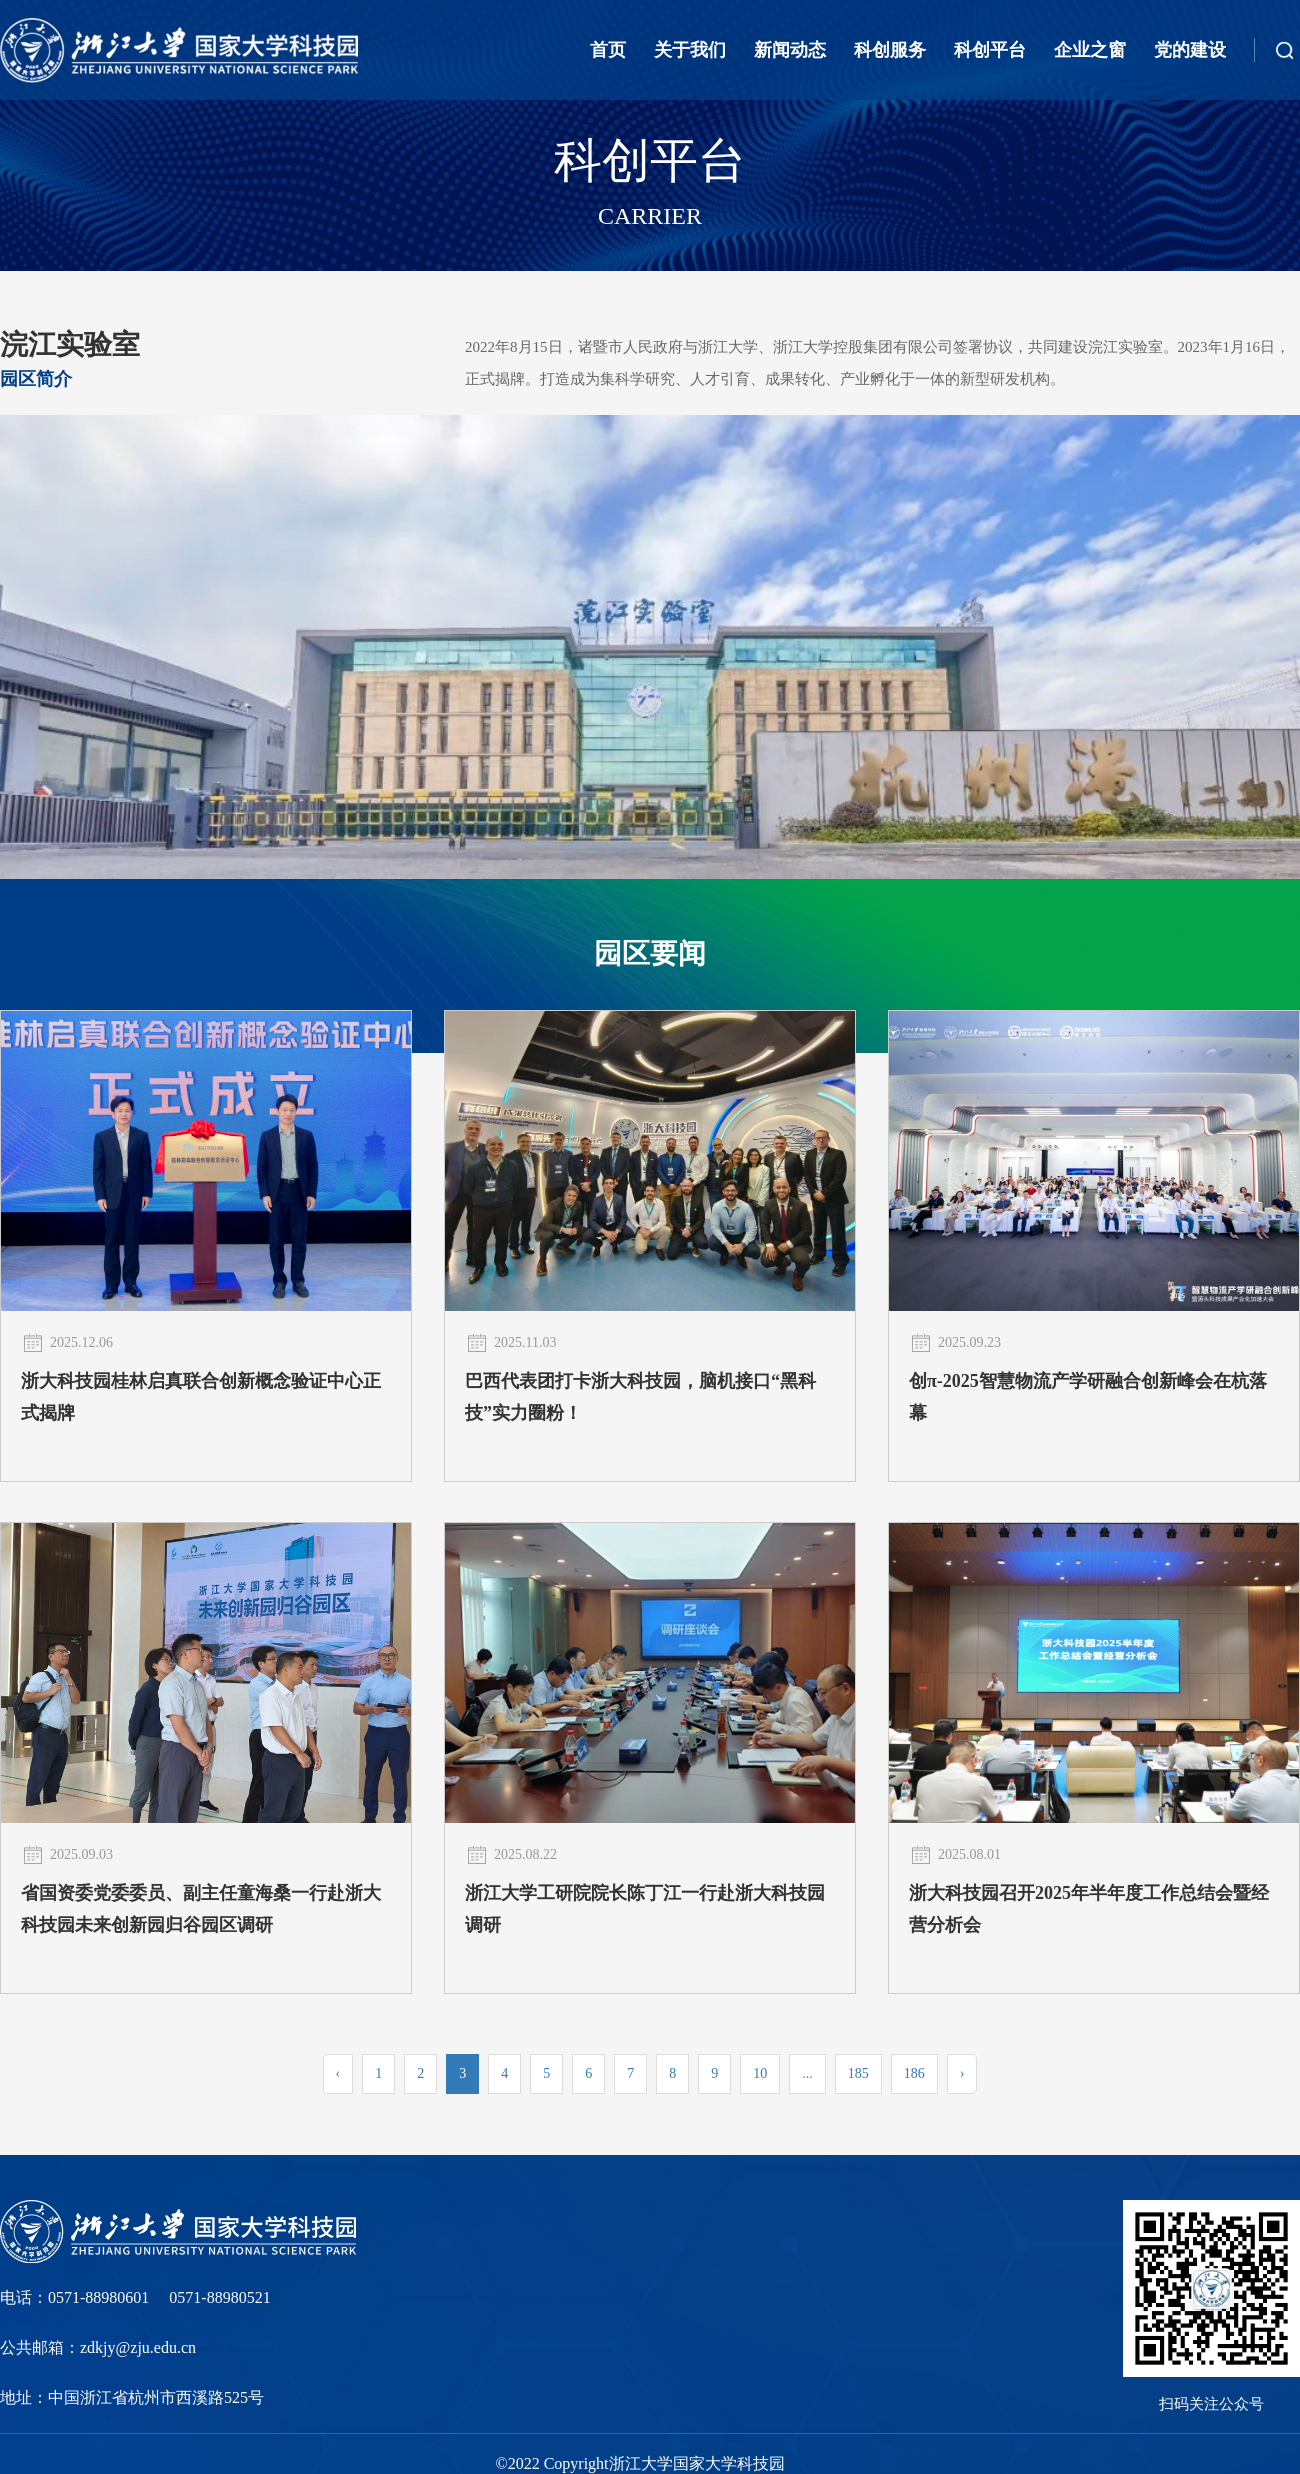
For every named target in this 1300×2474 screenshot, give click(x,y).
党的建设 (1190, 50)
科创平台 (990, 50)
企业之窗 (1090, 50)
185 (858, 2073)
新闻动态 (790, 50)
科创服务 (890, 50)
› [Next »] (962, 2073)
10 (760, 2073)
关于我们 (690, 50)
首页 (608, 50)
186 (914, 2073)
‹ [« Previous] (338, 2073)
